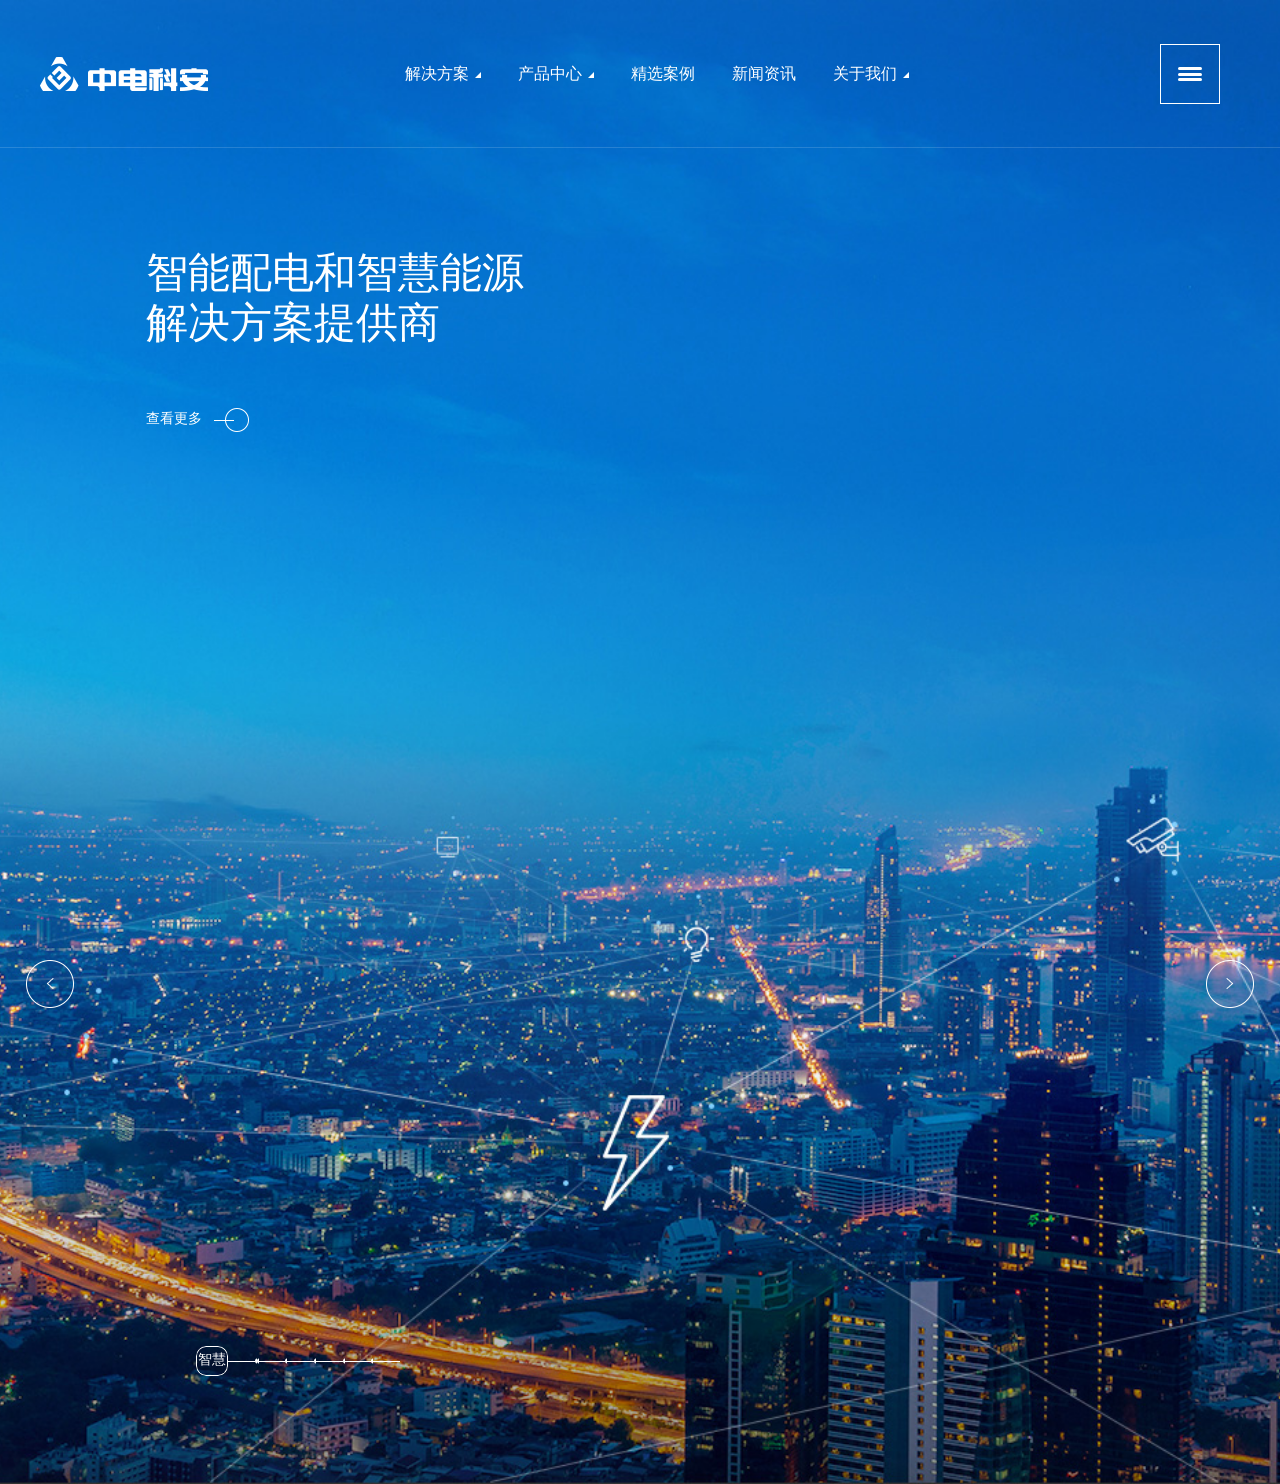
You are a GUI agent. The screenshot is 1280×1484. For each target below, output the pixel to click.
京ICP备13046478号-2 (706, 1457)
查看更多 (197, 420)
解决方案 (443, 73)
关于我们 (871, 73)
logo (124, 74)
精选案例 (663, 73)
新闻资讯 (764, 73)
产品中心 (556, 73)
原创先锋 (852, 1457)
